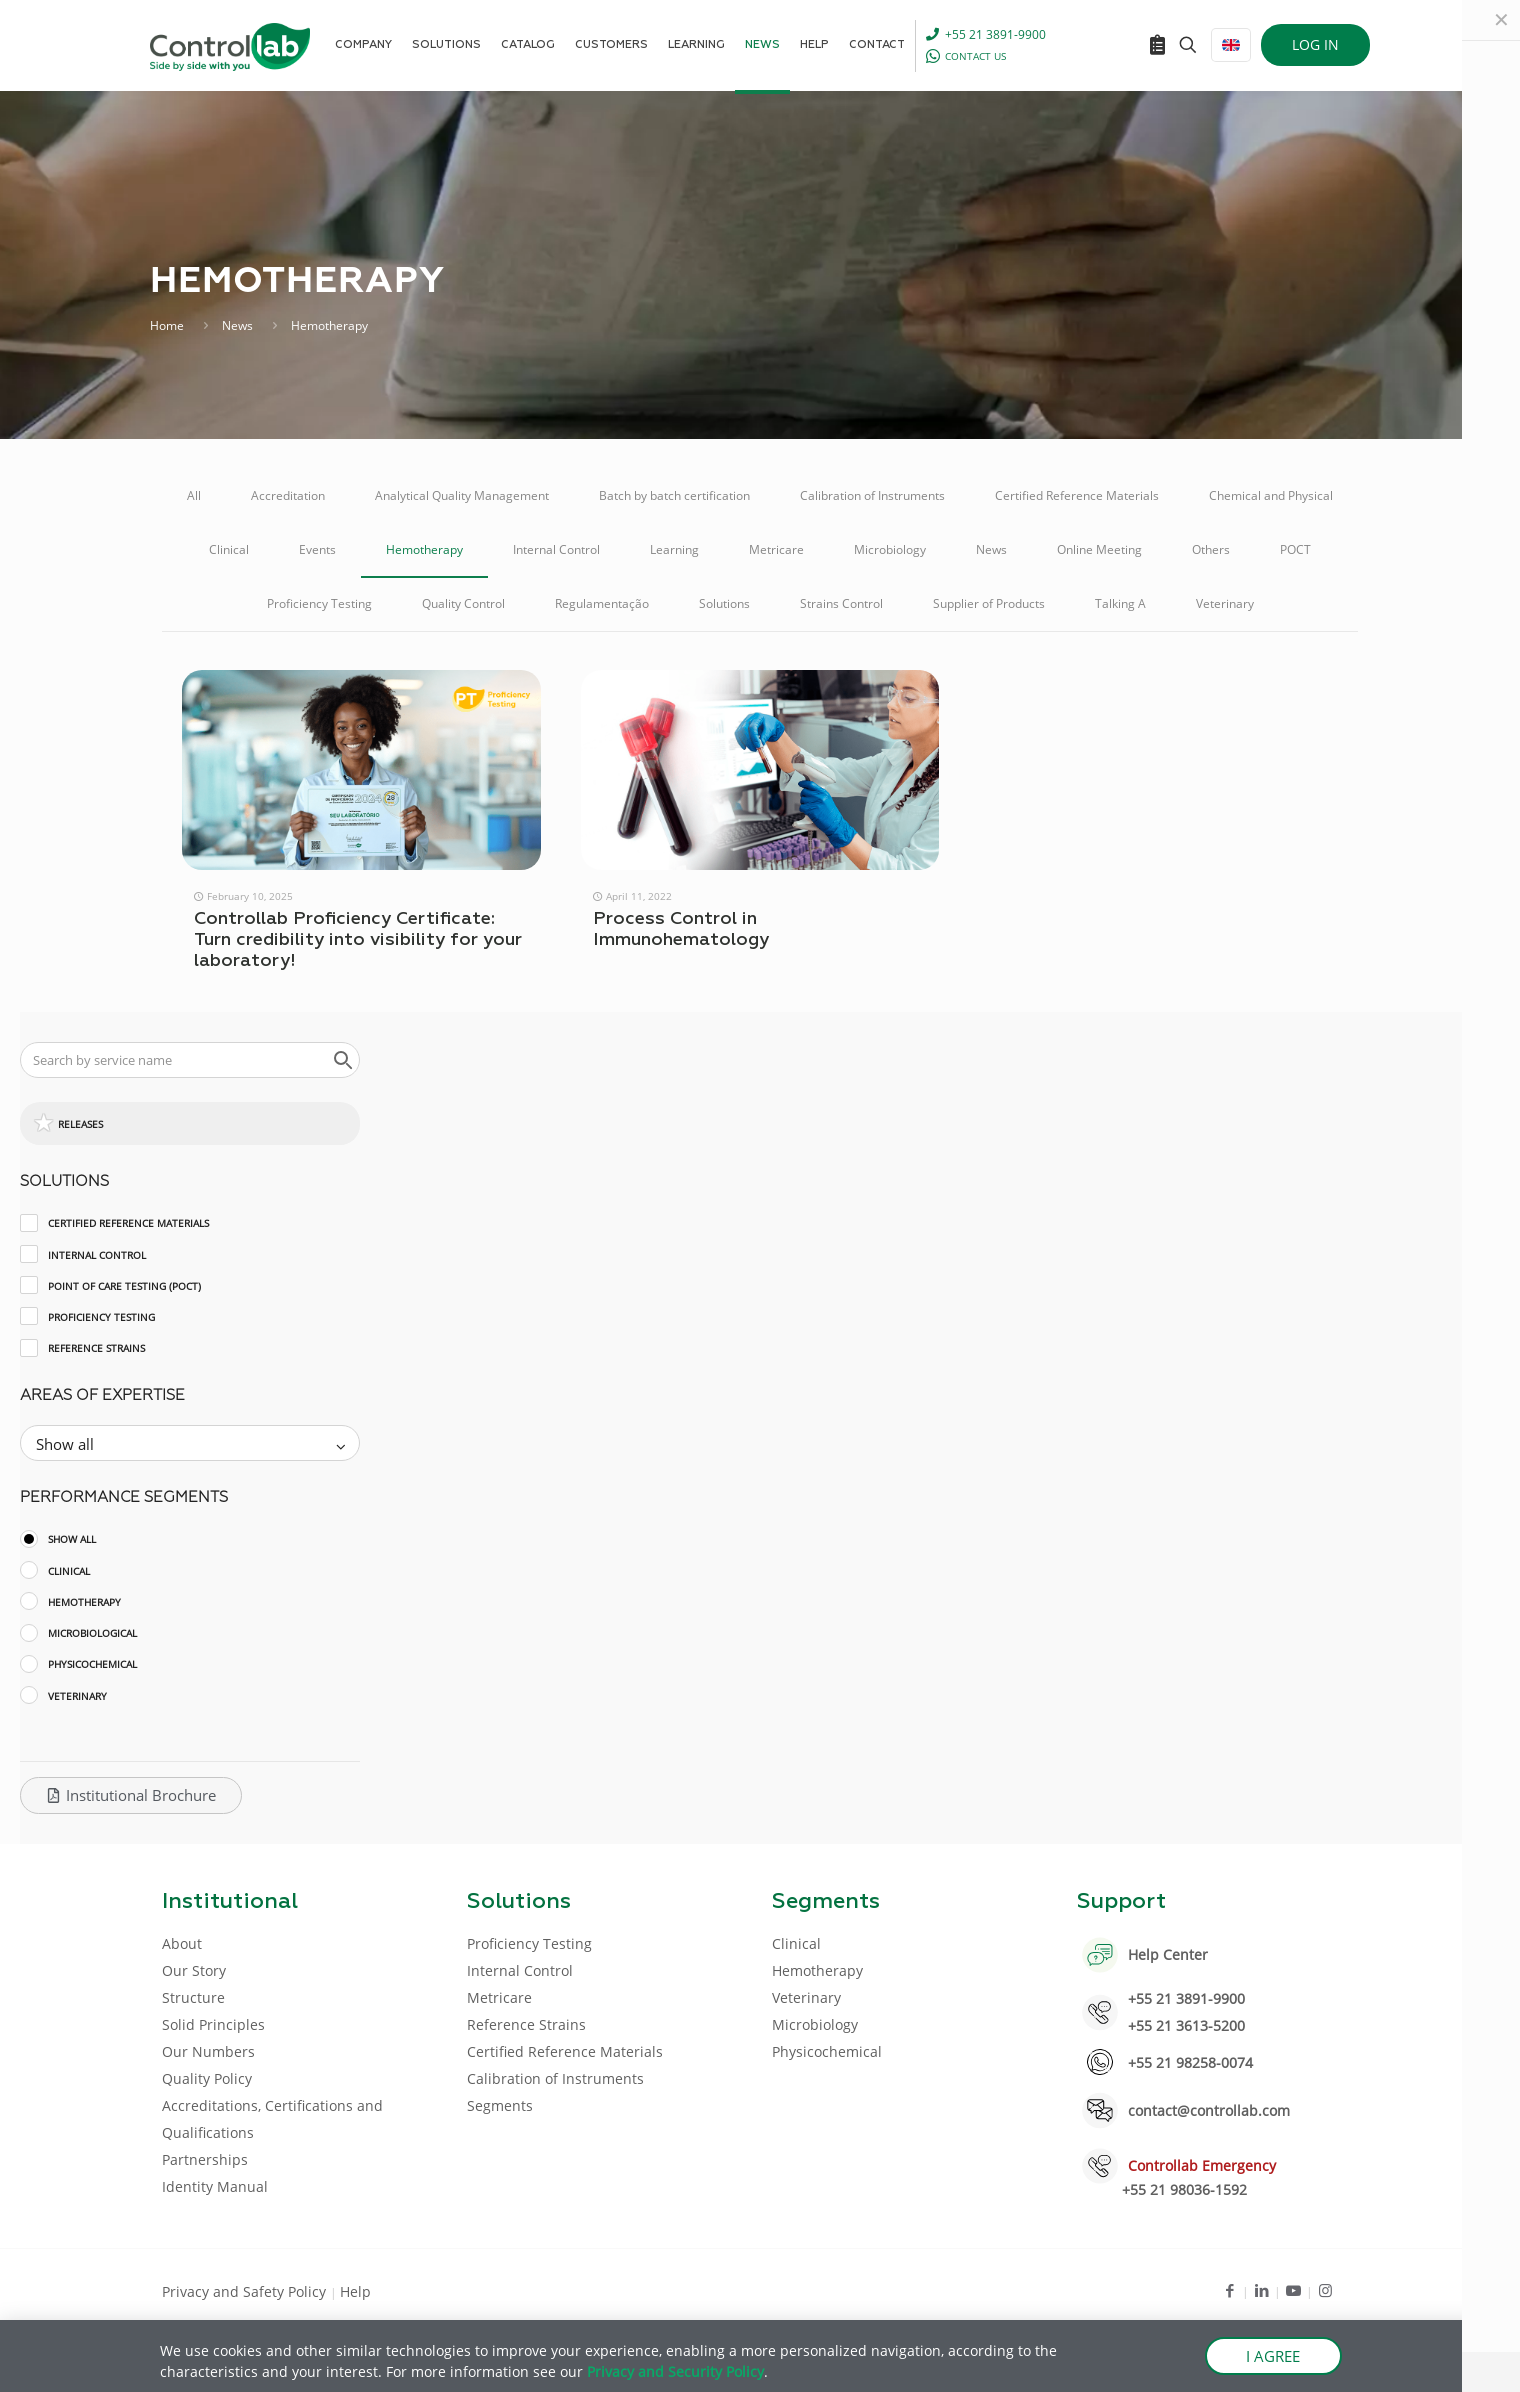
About (182, 1943)
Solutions (724, 603)
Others (1211, 549)
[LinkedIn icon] (1261, 2290)
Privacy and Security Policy (675, 2371)
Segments (500, 2105)
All (194, 495)
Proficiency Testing (319, 603)
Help (355, 2291)
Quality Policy (207, 2078)
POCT (1295, 549)
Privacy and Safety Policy (246, 2291)
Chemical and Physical (1271, 495)
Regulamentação (602, 603)
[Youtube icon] (1293, 2290)
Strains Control (841, 603)
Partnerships (205, 2159)
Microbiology (890, 549)
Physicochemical (827, 2051)
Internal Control (556, 549)
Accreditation (288, 495)
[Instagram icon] (1325, 2290)
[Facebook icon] (1229, 2290)
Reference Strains (526, 2024)
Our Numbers (208, 2051)
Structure (193, 1997)
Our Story (194, 1970)
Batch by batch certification (674, 495)
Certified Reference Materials (1077, 495)
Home (167, 325)
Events (317, 549)
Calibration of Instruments (872, 495)
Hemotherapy (424, 549)
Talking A (1120, 603)
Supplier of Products (989, 603)
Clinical (229, 549)
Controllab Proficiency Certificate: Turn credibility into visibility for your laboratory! (358, 940)
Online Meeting (1099, 549)
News (237, 325)
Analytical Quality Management (462, 495)
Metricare (776, 549)
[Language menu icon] (1231, 45)
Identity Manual (215, 2186)
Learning (674, 549)
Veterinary (1225, 603)
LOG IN (1315, 44)
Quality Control (463, 603)
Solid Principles (213, 2024)
